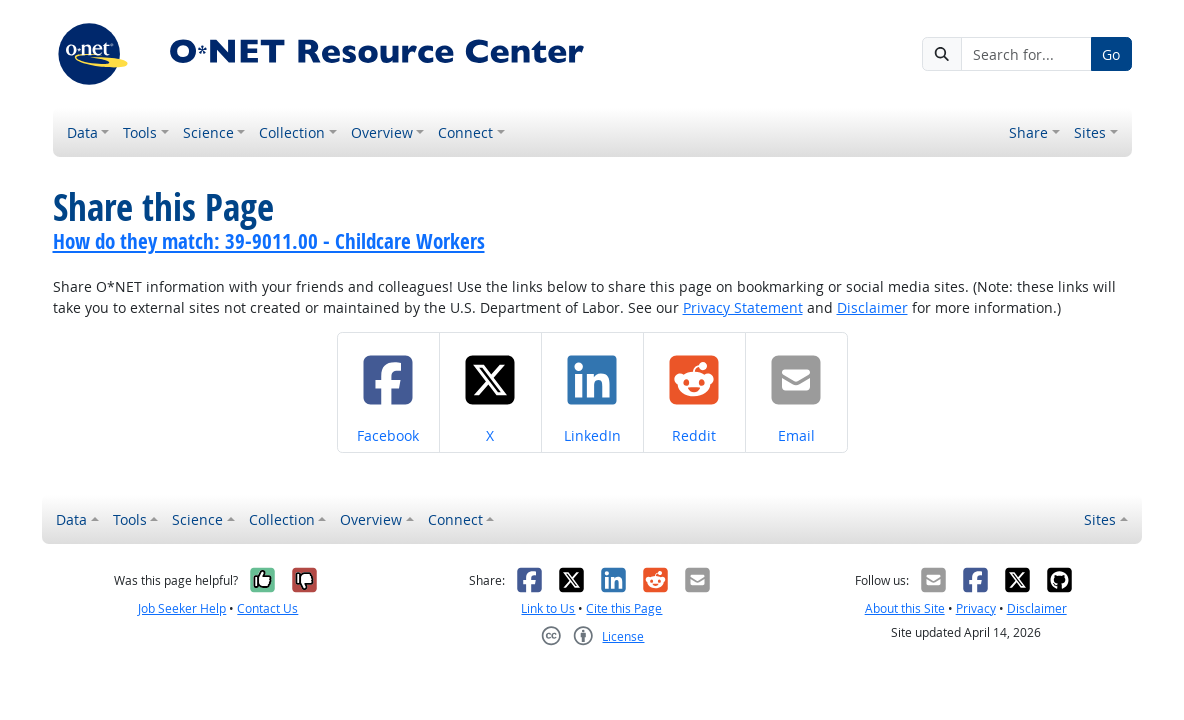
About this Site (905, 608)
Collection (292, 132)
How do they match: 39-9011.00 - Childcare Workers (269, 241)
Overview (382, 132)
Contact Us (267, 608)
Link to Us (548, 608)
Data (82, 132)
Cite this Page (624, 608)
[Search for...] (1026, 54)
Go (1111, 54)
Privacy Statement (743, 307)
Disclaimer (872, 307)
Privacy (976, 608)
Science (208, 132)
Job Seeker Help (182, 608)
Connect (465, 132)
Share (1028, 132)
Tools (140, 132)
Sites (1090, 132)
